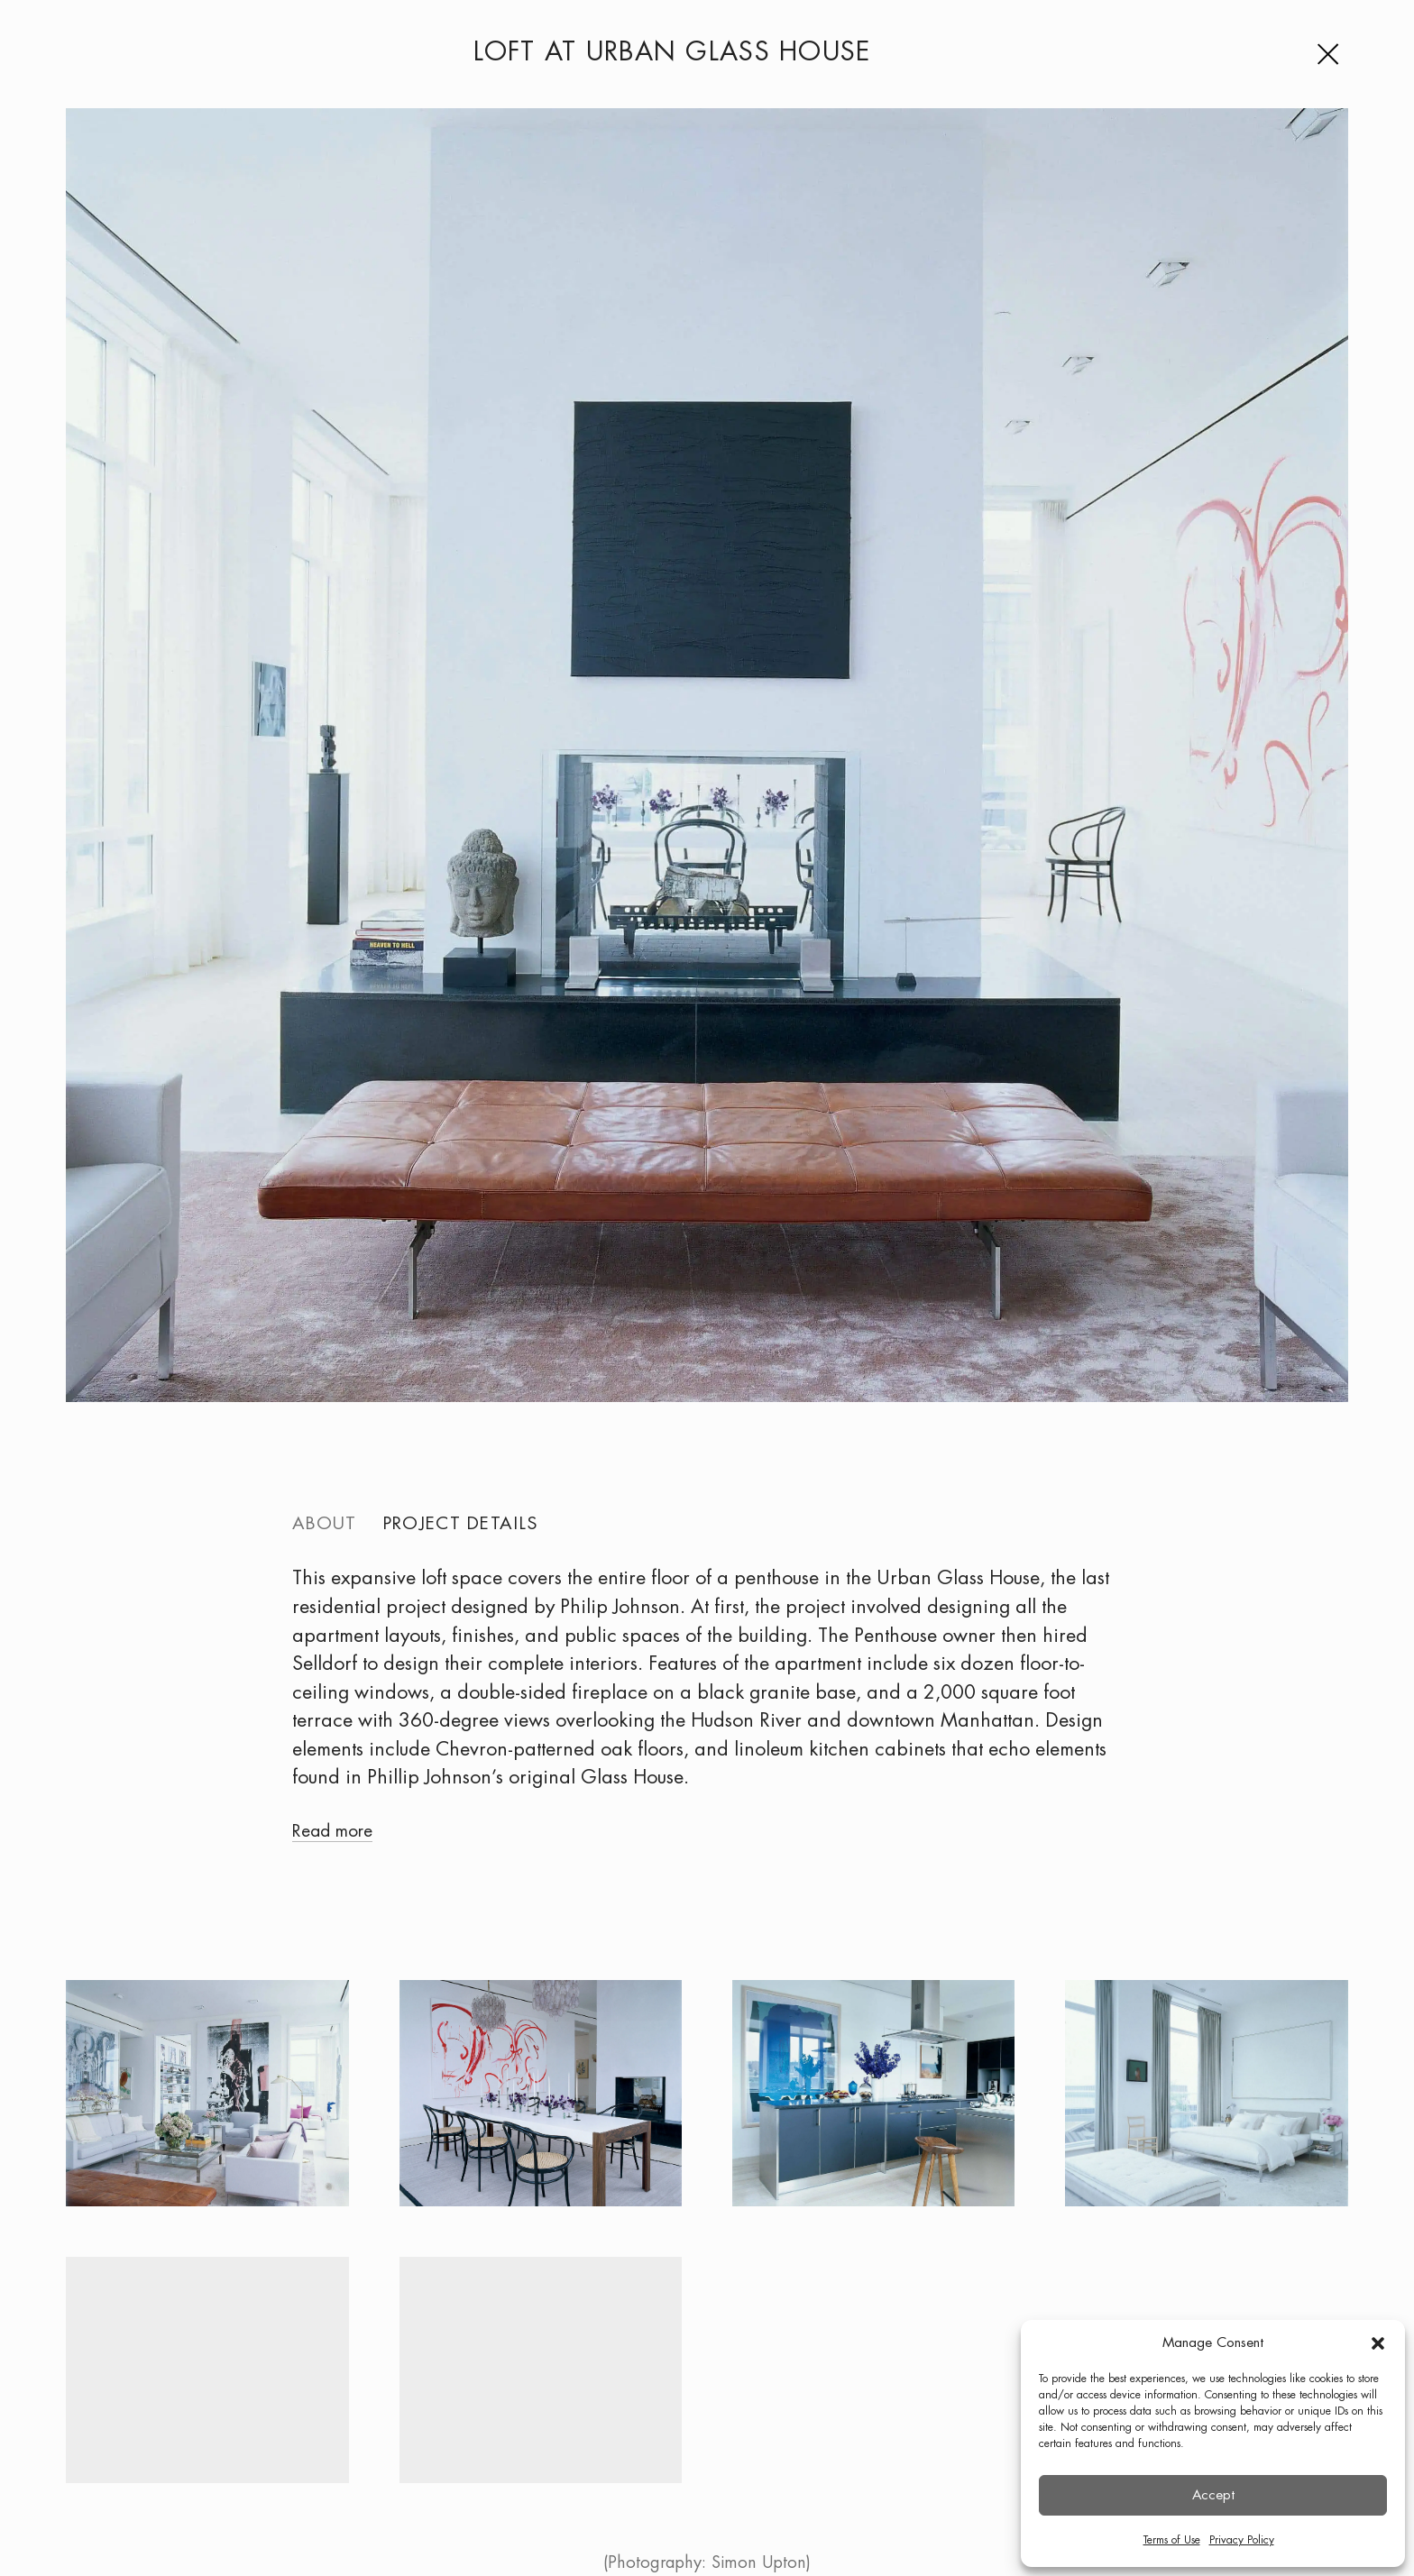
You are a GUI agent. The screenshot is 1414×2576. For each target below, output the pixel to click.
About (324, 1524)
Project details (460, 1524)
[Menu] (1332, 54)
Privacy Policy (1241, 2540)
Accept (1213, 2496)
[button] (1378, 2343)
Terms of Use (1171, 2540)
